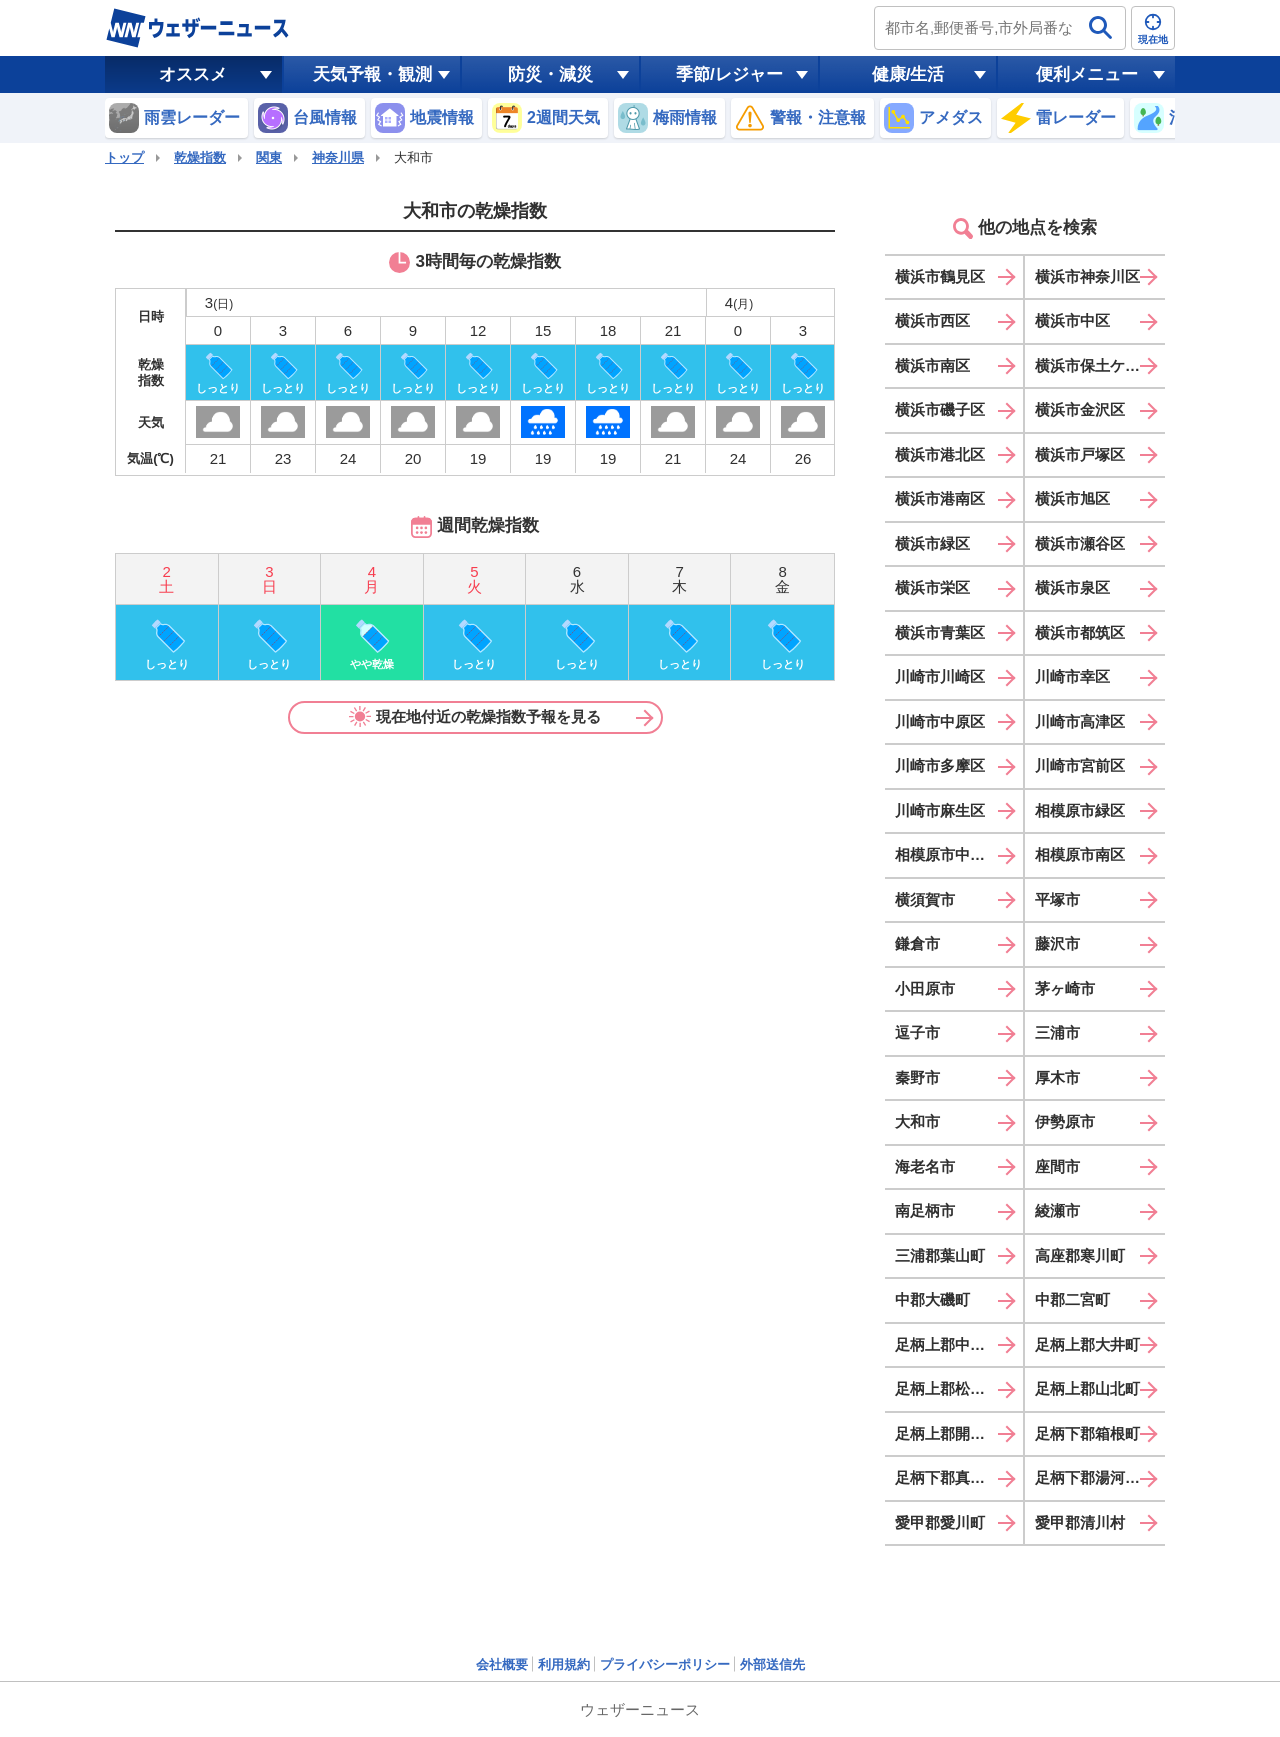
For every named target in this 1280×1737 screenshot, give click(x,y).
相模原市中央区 (947, 854)
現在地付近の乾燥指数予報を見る (475, 717)
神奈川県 (338, 157)
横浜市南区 (932, 365)
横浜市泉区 (1072, 587)
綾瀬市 (1057, 1210)
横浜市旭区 (1072, 498)
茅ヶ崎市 (1065, 988)
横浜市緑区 (932, 543)
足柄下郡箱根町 (1087, 1433)
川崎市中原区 (940, 721)
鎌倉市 (917, 943)
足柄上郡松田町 (947, 1388)
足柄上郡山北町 (1087, 1388)
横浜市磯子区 (940, 409)
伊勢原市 (1065, 1121)
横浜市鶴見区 (940, 276)
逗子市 (917, 1032)
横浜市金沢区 (1080, 409)
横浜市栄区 (932, 587)
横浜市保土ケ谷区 (1095, 365)
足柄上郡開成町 (947, 1433)
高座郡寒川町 (1080, 1255)
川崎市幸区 (1072, 676)
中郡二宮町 (1072, 1299)
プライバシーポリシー (665, 1664)
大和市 (917, 1121)
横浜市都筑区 (1080, 632)
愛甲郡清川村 (1080, 1522)
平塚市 (1057, 899)
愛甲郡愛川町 (940, 1522)
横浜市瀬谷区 (1080, 543)
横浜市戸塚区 (1080, 454)
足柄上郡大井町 (1087, 1344)
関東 (269, 157)
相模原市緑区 (1080, 810)
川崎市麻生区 (940, 810)
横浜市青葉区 (940, 632)
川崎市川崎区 (940, 676)
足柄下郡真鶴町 (947, 1477)
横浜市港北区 (940, 454)
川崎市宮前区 (1080, 765)
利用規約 (564, 1664)
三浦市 (1057, 1032)
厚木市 (1057, 1077)
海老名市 (925, 1166)
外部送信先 (772, 1664)
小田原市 (925, 988)
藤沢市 (1057, 943)
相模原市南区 (1080, 854)
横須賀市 (925, 899)
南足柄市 (925, 1210)
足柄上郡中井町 (947, 1344)
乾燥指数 (200, 157)
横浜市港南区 (940, 498)
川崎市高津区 (1080, 721)
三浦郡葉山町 (940, 1255)
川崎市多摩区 (940, 765)
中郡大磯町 (932, 1299)
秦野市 (917, 1077)
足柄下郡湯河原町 (1095, 1477)
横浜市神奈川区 (1087, 276)
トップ (124, 157)
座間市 (1057, 1166)
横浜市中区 (1072, 320)
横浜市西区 (932, 320)
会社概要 (502, 1664)
